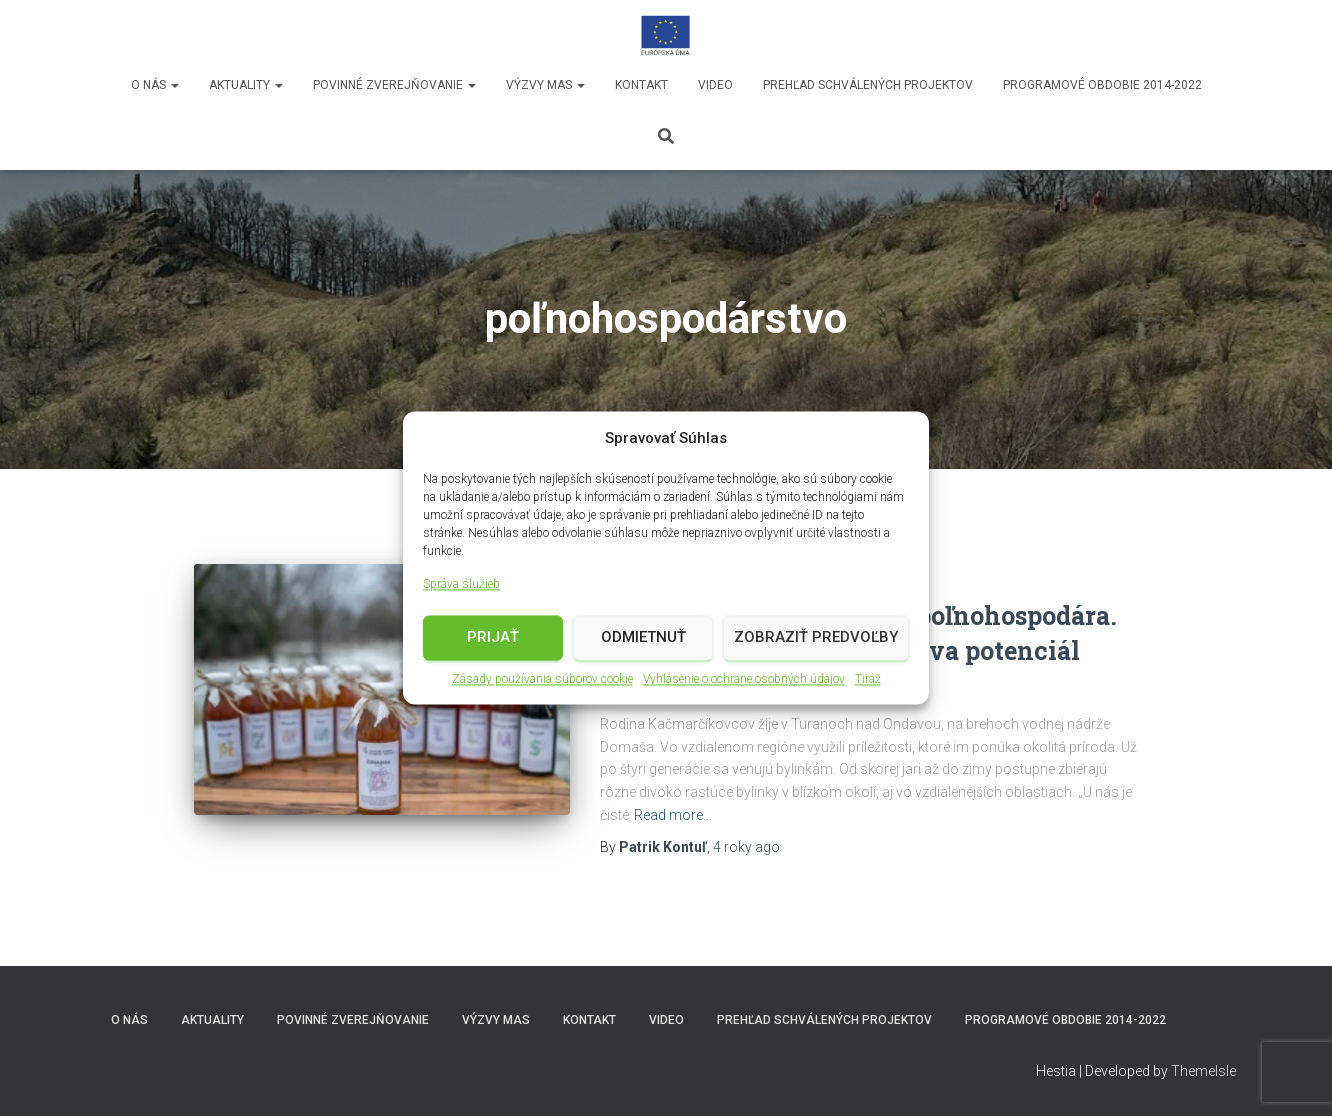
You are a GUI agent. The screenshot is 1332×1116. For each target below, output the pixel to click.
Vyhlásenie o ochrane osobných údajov (744, 680)
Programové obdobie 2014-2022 (1102, 85)
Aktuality (246, 85)
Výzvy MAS (545, 85)
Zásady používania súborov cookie (542, 680)
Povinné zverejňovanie (394, 85)
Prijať (493, 639)
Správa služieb (461, 586)
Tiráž (868, 680)
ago (746, 847)
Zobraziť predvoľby (816, 639)
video (715, 85)
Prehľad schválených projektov (868, 85)
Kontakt (641, 85)
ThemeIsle (1203, 1071)
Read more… (673, 815)
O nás (155, 85)
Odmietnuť (643, 639)
